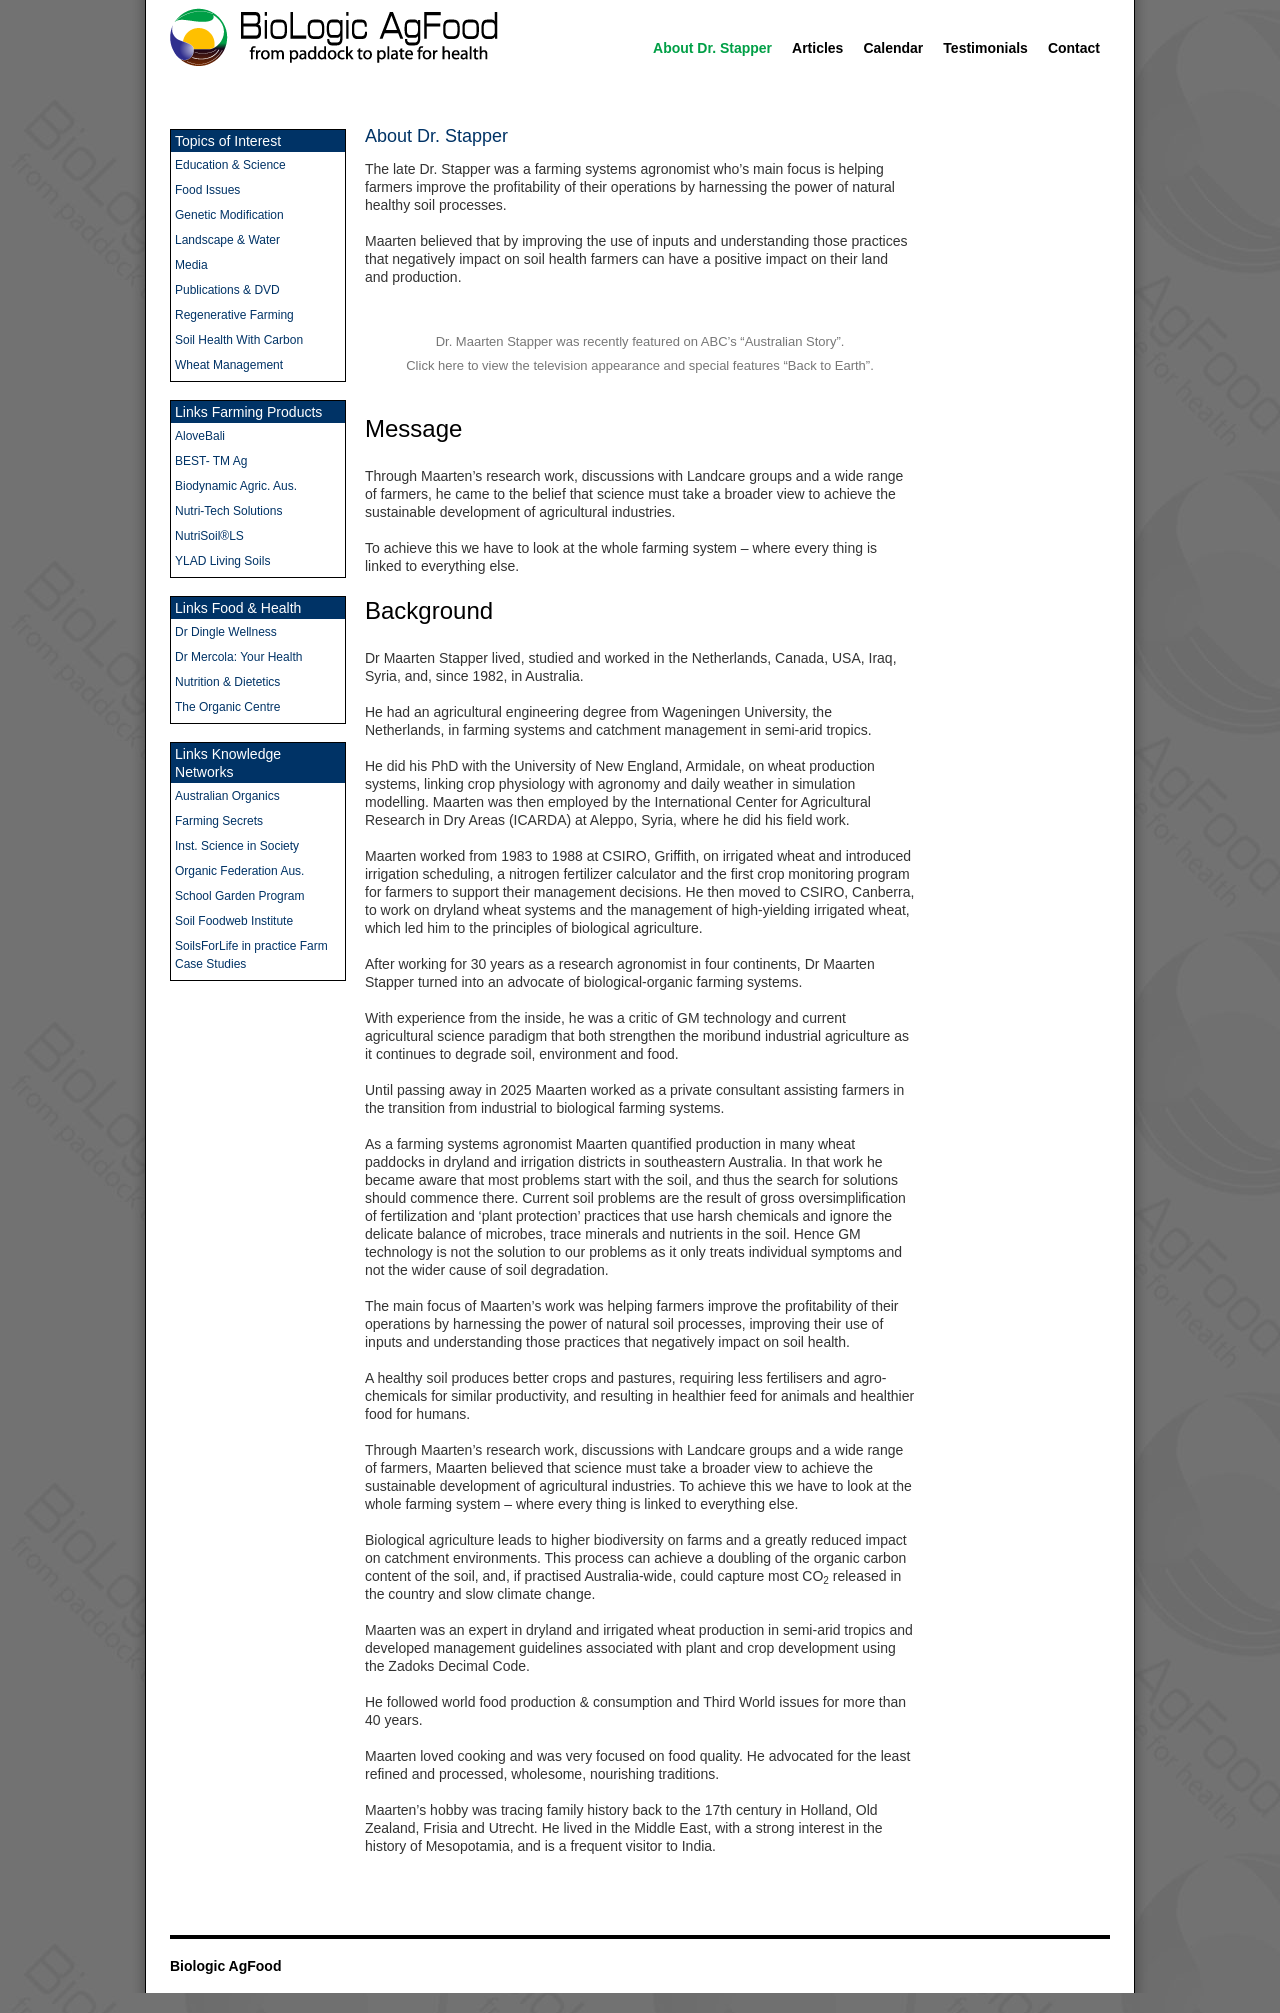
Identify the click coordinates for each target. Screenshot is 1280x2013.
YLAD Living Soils (222, 561)
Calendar (893, 48)
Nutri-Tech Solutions (228, 511)
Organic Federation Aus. (239, 871)
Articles (817, 48)
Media (191, 265)
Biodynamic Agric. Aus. (236, 486)
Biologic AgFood (225, 1966)
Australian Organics (227, 796)
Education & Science (230, 165)
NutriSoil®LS (209, 536)
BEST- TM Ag (211, 461)
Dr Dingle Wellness (226, 632)
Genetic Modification (229, 215)
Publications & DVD (227, 290)
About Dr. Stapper (712, 48)
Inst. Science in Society (237, 846)
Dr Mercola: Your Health (238, 657)
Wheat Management (229, 365)
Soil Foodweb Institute (234, 921)
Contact (1074, 48)
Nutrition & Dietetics (227, 682)
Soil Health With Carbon (239, 340)
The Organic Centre (227, 707)
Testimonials (985, 48)
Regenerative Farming (234, 315)
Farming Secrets (219, 821)
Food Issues (207, 190)
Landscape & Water (227, 240)
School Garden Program (239, 896)
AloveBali (200, 436)
